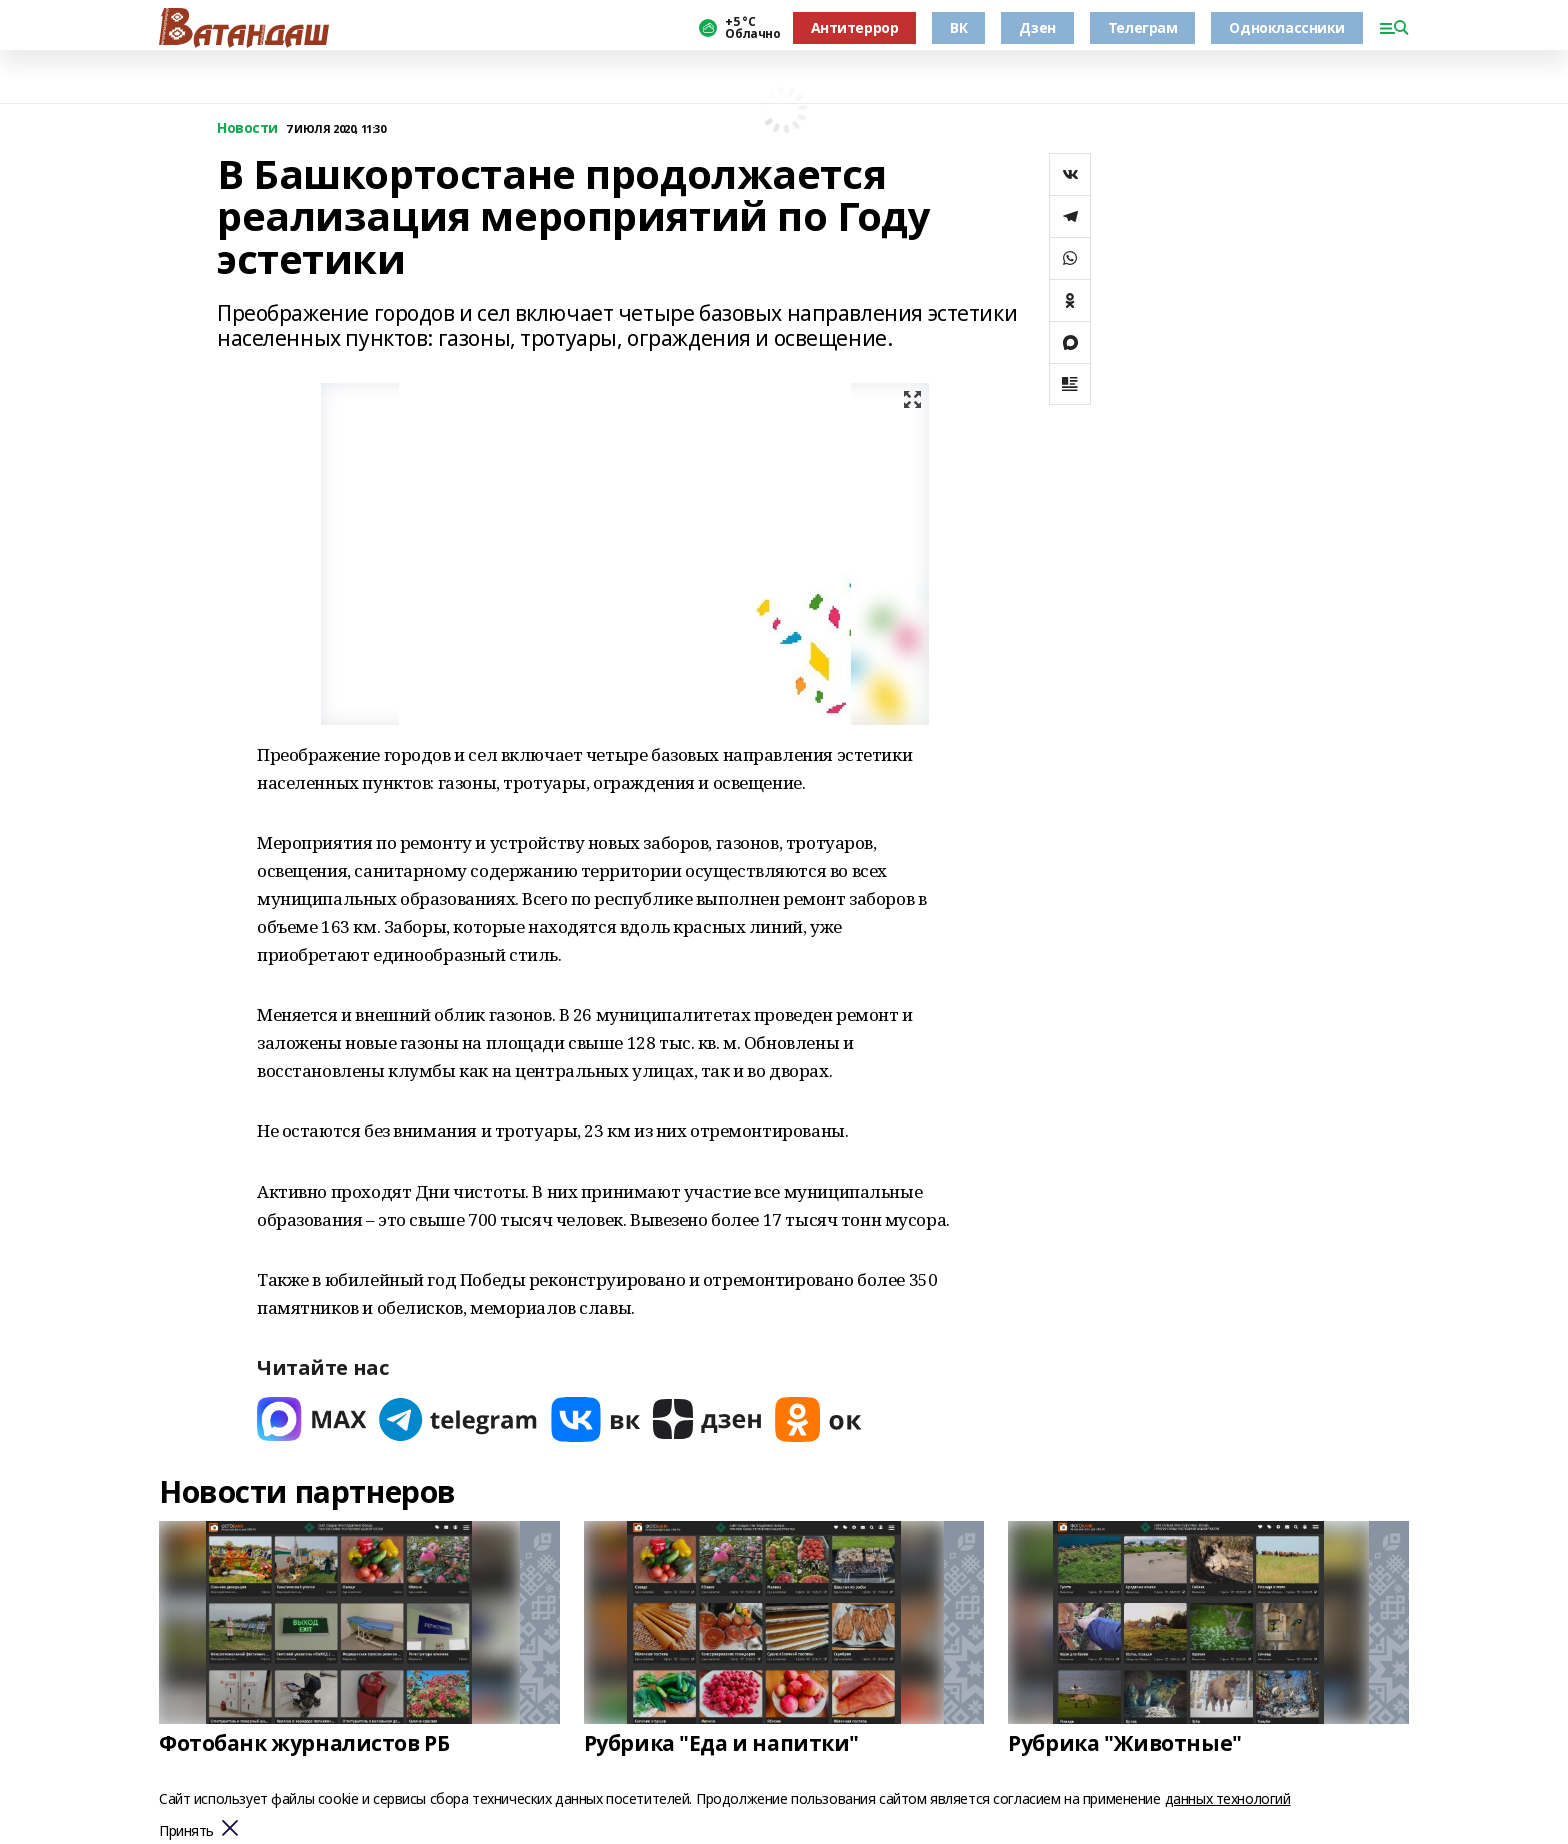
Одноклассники (1287, 27)
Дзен (1037, 27)
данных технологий (1228, 1798)
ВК (958, 27)
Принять (186, 1831)
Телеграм (1143, 27)
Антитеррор (855, 27)
